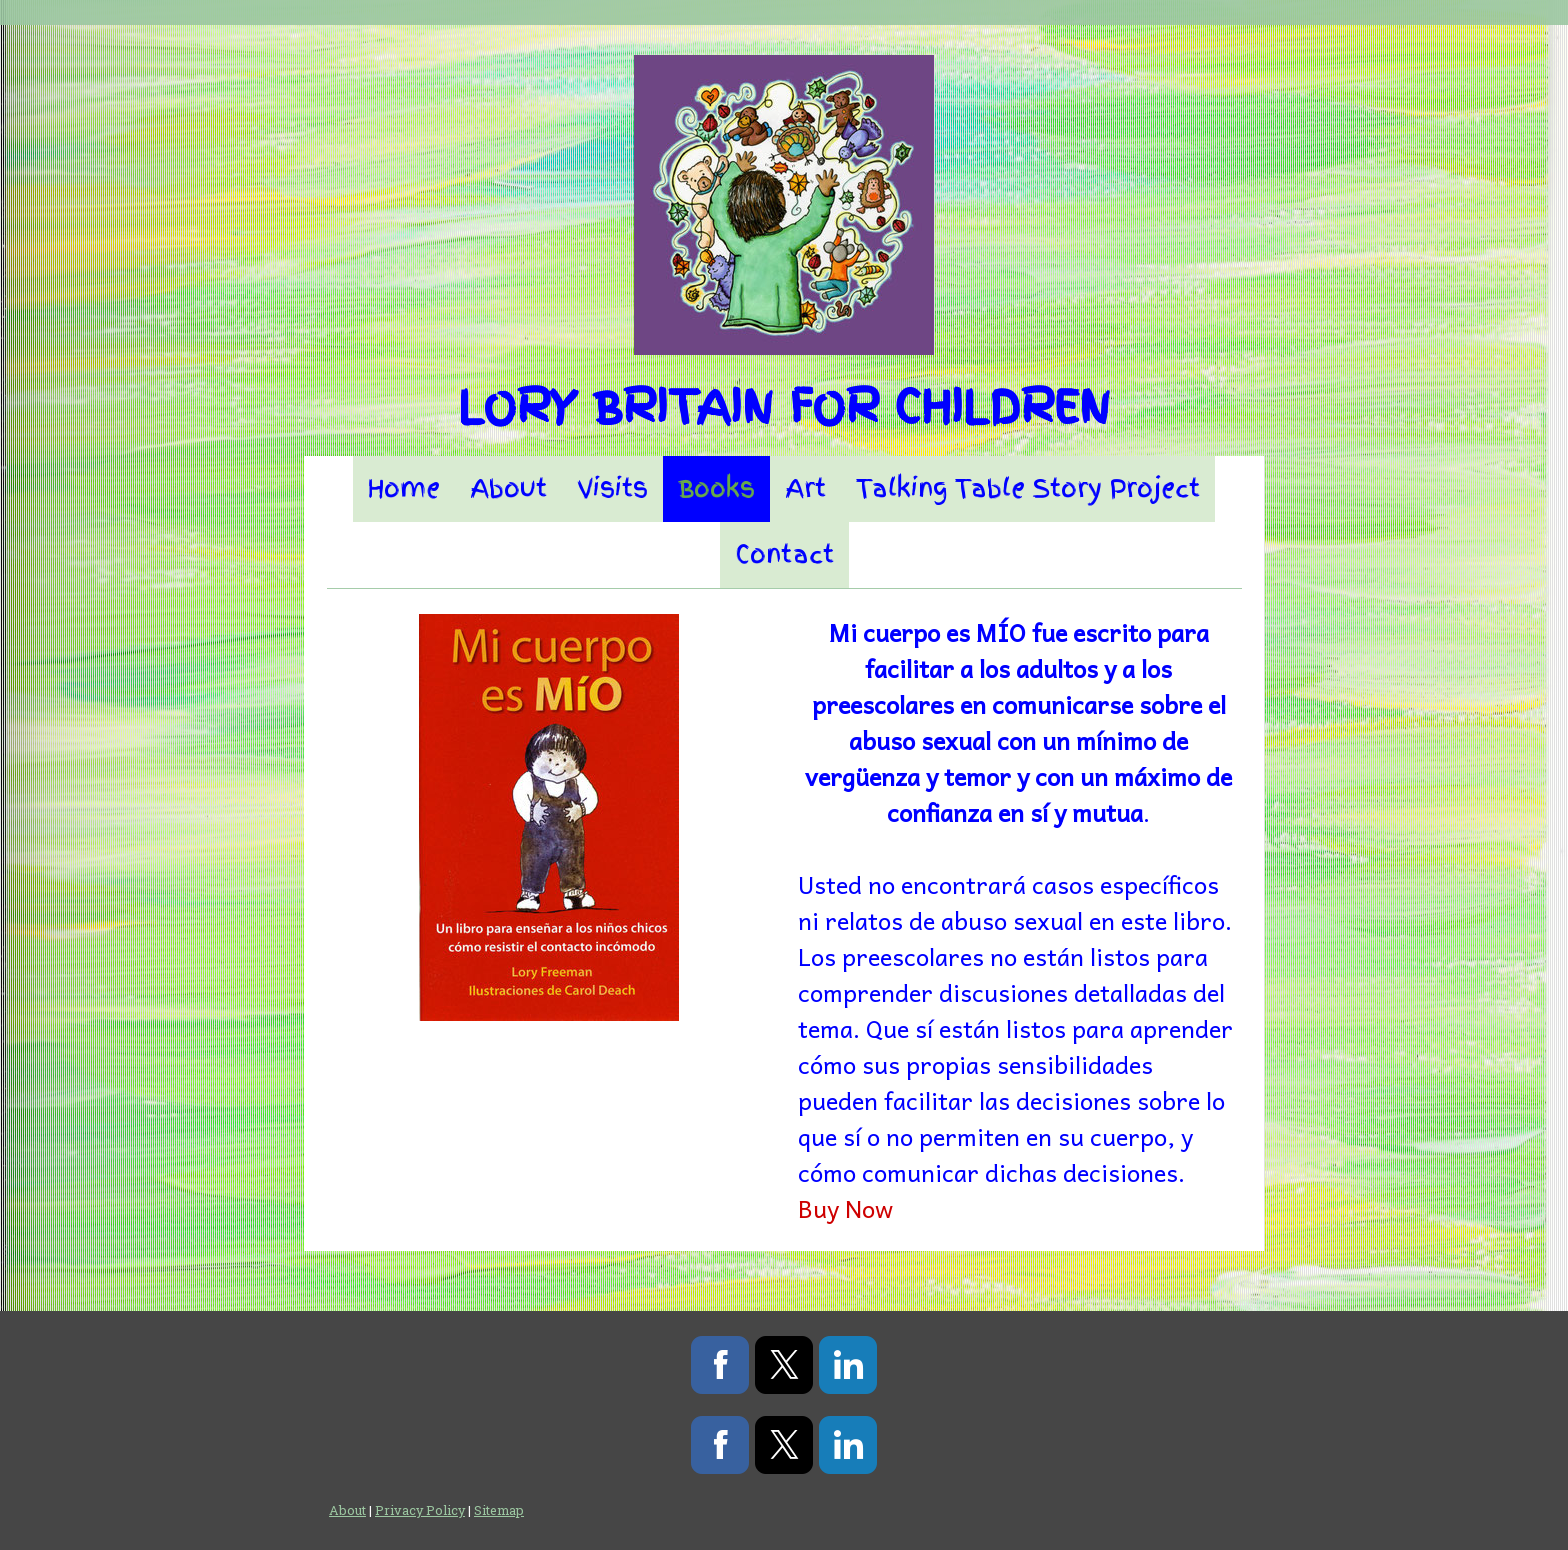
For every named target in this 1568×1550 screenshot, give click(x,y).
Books (716, 488)
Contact (784, 554)
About (508, 488)
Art (805, 488)
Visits (612, 488)
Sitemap (499, 1510)
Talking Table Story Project (1028, 488)
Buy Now (845, 1208)
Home (404, 488)
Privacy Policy (420, 1510)
